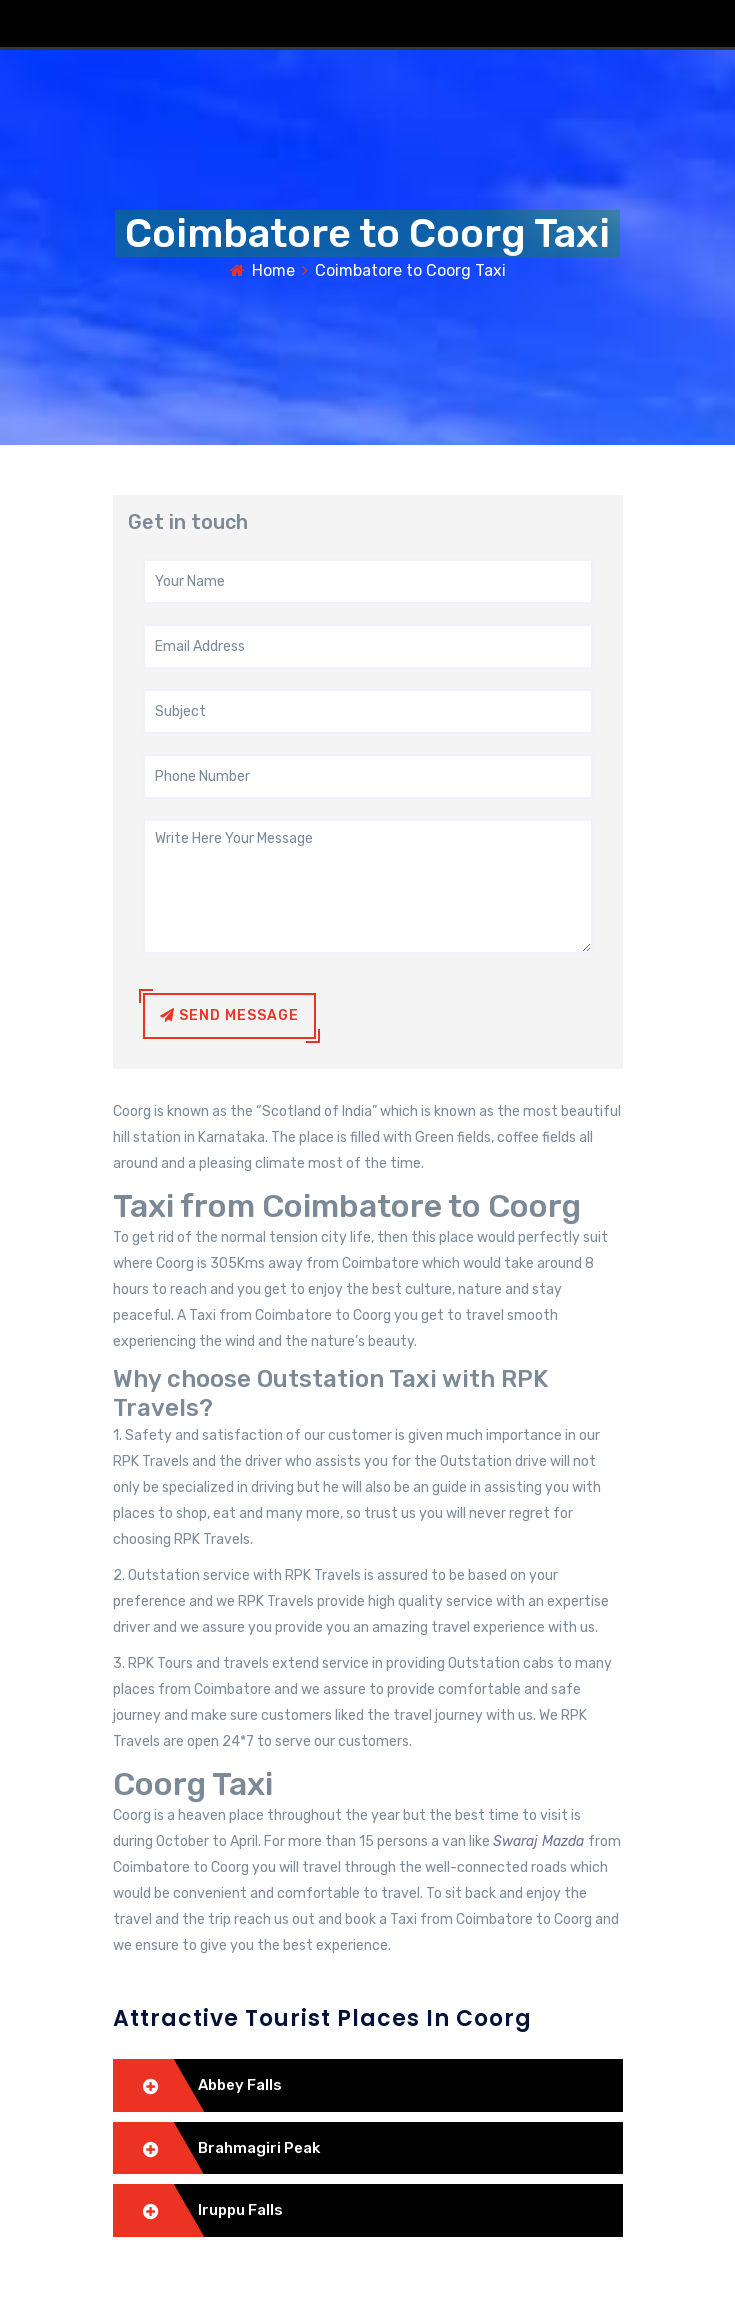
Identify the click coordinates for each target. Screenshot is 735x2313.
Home (273, 270)
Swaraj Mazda (540, 1841)
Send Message (229, 1015)
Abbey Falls (240, 2085)
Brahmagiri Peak (259, 2148)
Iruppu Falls (240, 2210)
